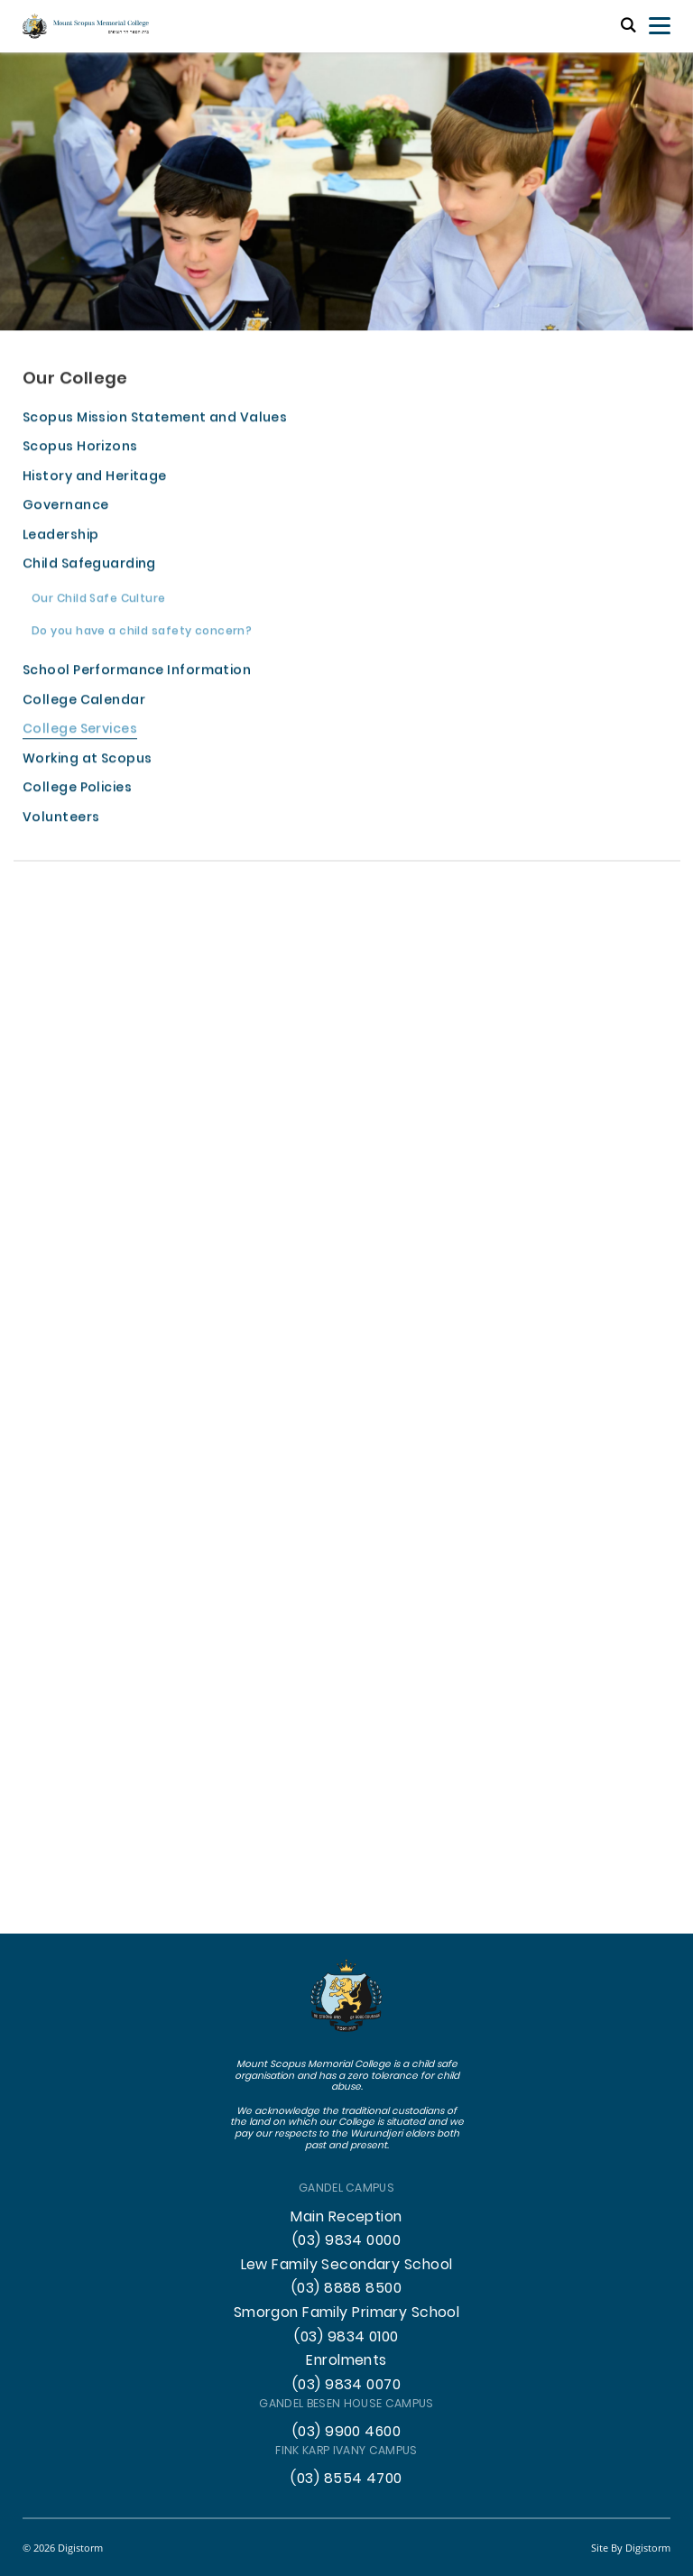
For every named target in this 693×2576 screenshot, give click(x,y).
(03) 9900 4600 (346, 2432)
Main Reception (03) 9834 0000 (346, 2230)
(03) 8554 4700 (346, 2479)
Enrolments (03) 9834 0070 (346, 2373)
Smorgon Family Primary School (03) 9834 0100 (347, 2326)
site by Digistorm (630, 2547)
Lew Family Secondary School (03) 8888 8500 (347, 2278)
